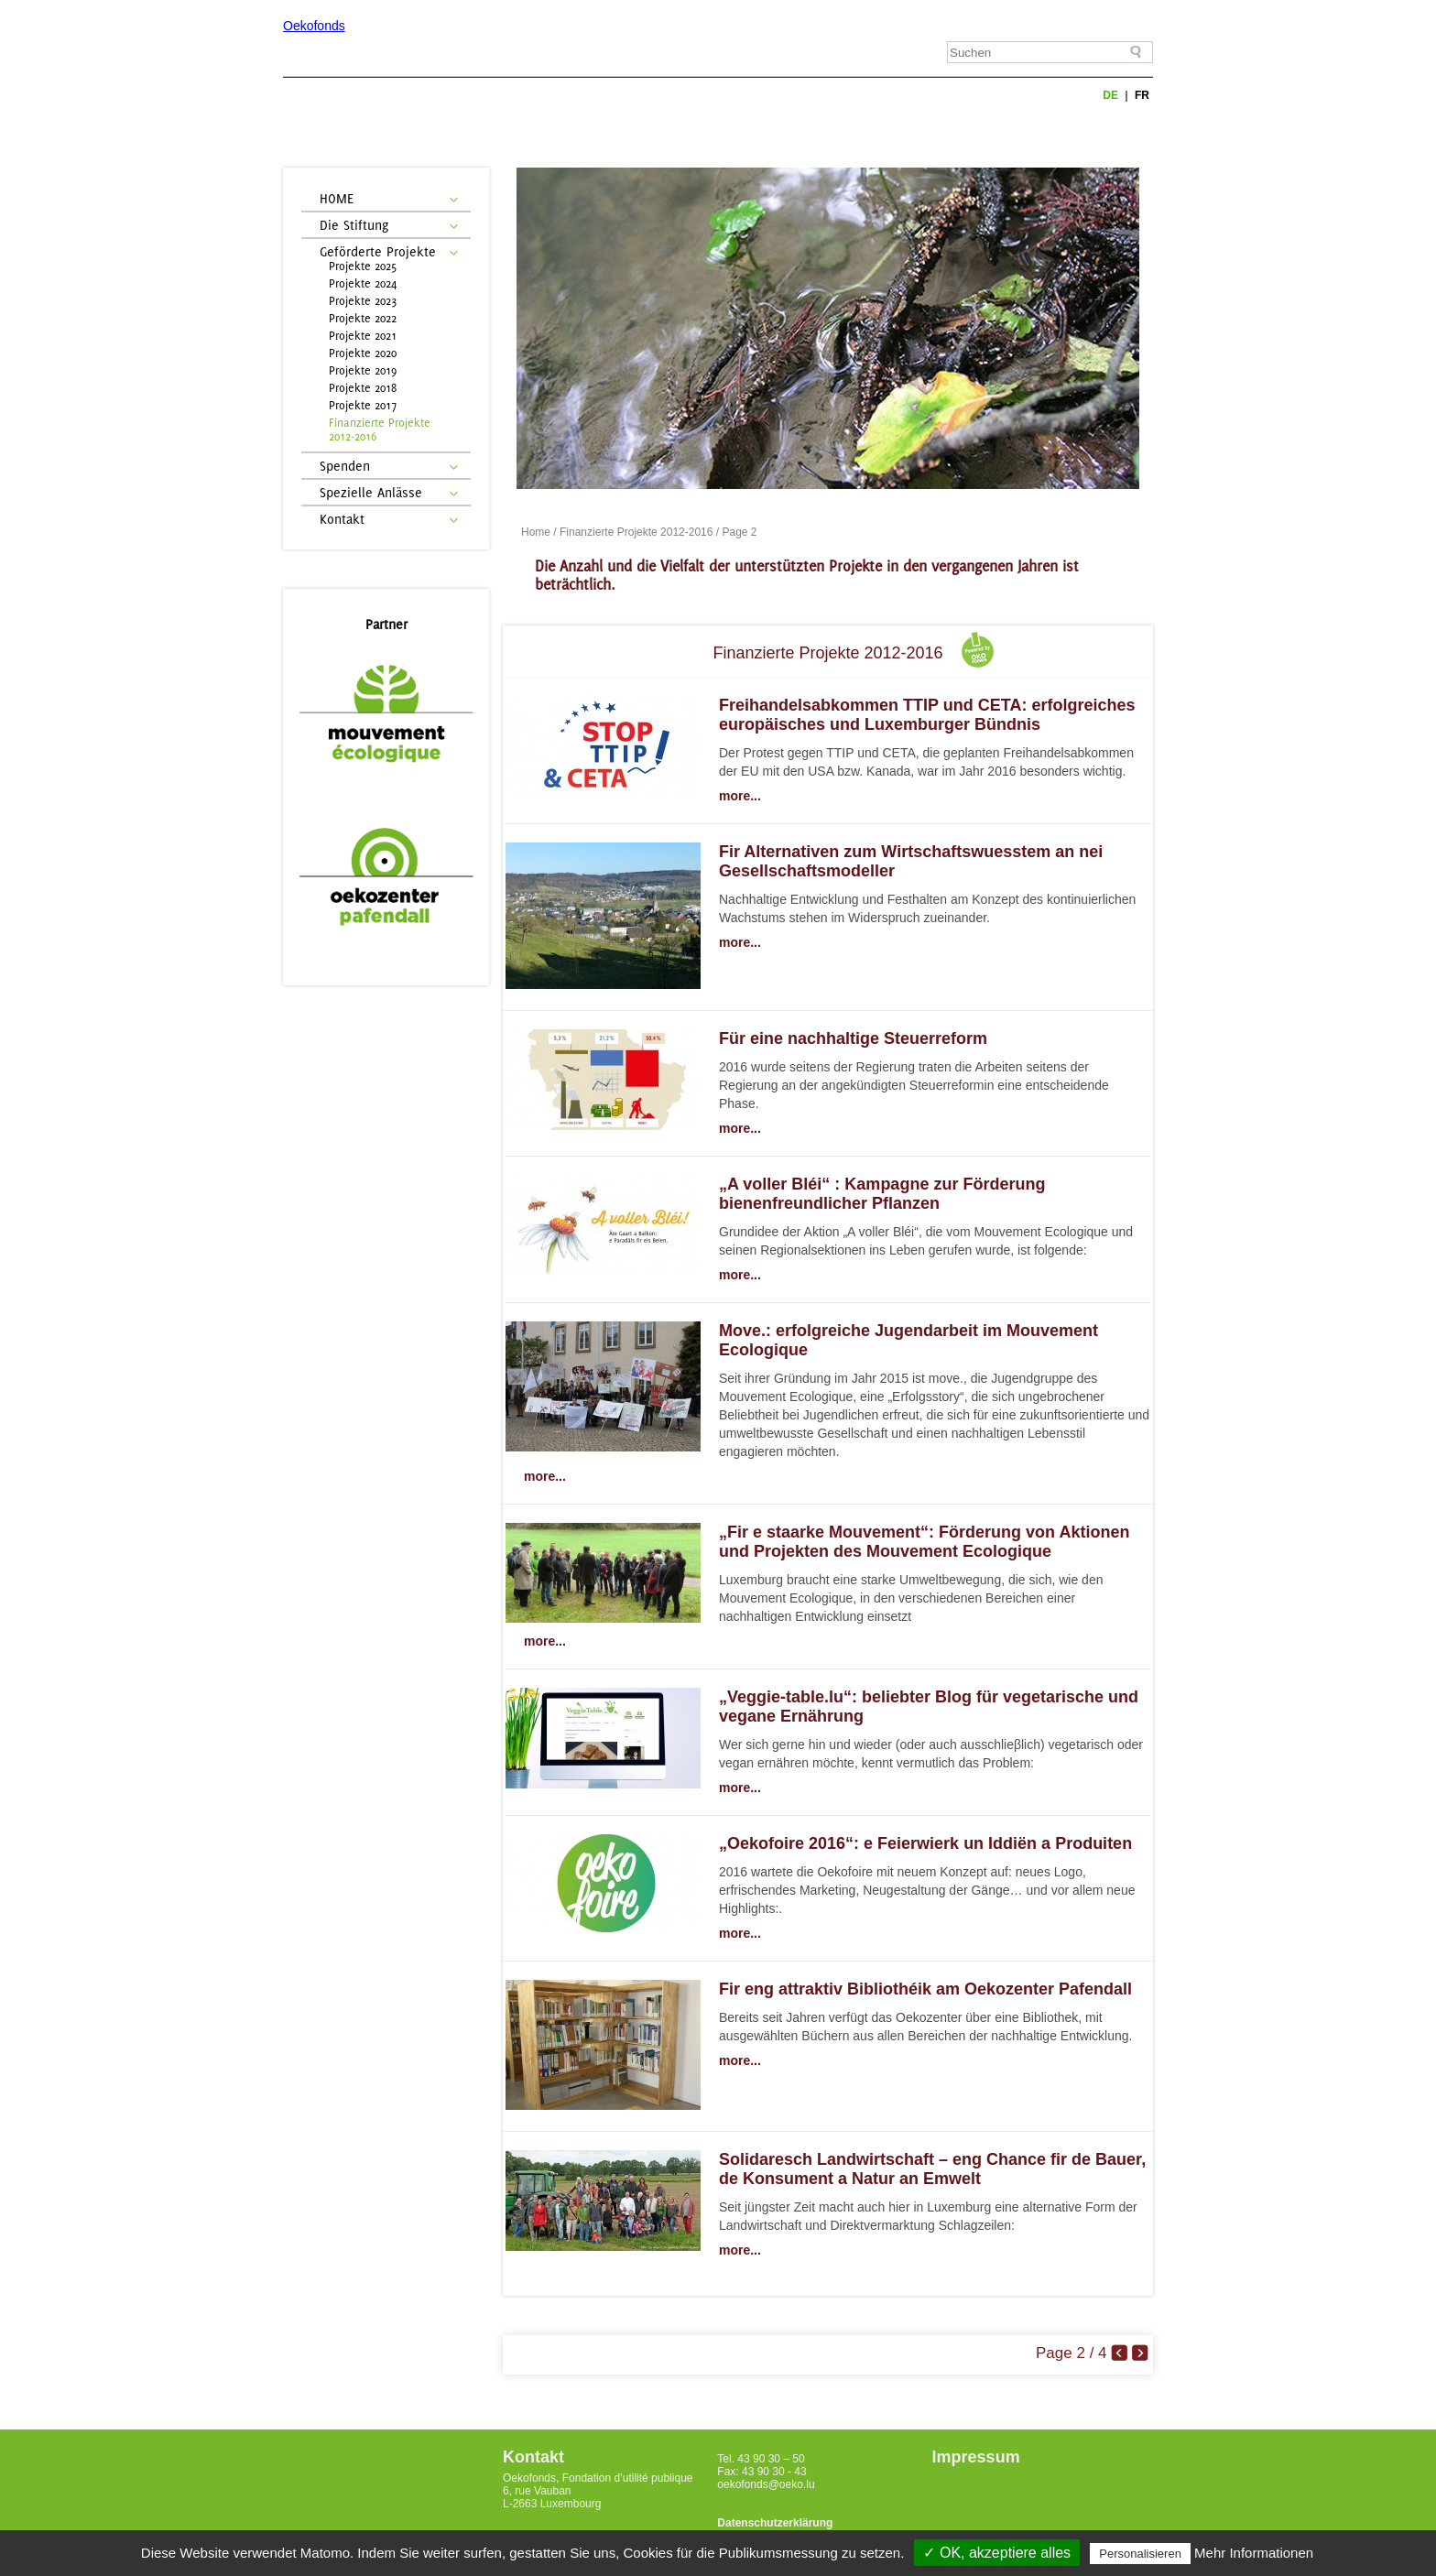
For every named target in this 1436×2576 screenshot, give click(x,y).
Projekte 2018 (363, 388)
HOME (337, 198)
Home (535, 532)
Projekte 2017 (363, 405)
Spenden (345, 465)
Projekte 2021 (363, 335)
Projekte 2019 (363, 370)
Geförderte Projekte (378, 251)
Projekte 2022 (363, 318)
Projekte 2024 (363, 283)
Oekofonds (314, 25)
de (1112, 95)
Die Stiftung (354, 225)
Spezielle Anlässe (371, 492)
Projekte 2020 (363, 353)
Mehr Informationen (1253, 2552)
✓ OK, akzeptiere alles (997, 2552)
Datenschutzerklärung (774, 2522)
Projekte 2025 (363, 266)
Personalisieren (1140, 2553)
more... (740, 795)
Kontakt (342, 519)
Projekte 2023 (363, 301)
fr (1142, 95)
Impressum (976, 2457)
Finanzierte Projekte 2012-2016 (379, 429)
